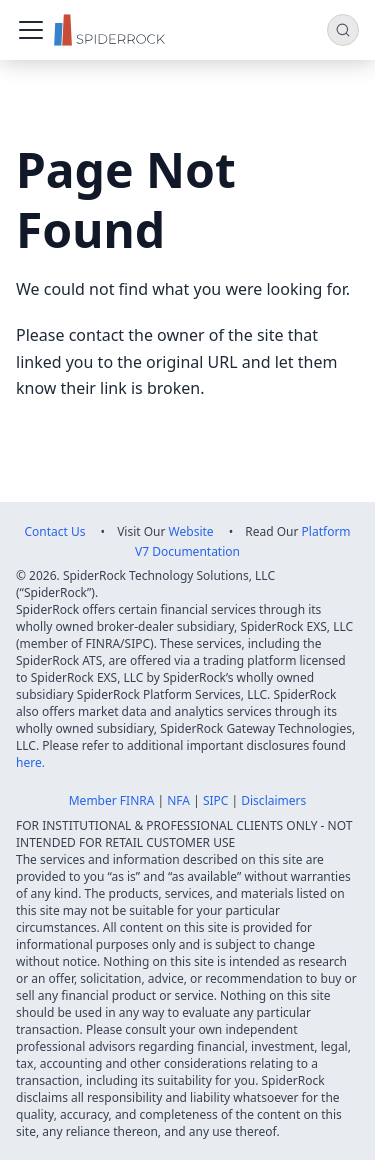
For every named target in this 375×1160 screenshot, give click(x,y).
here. (30, 762)
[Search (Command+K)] (343, 30)
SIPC (216, 800)
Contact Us (54, 531)
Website (191, 531)
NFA (178, 800)
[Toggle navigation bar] (31, 30)
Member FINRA (112, 800)
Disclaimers (273, 800)
